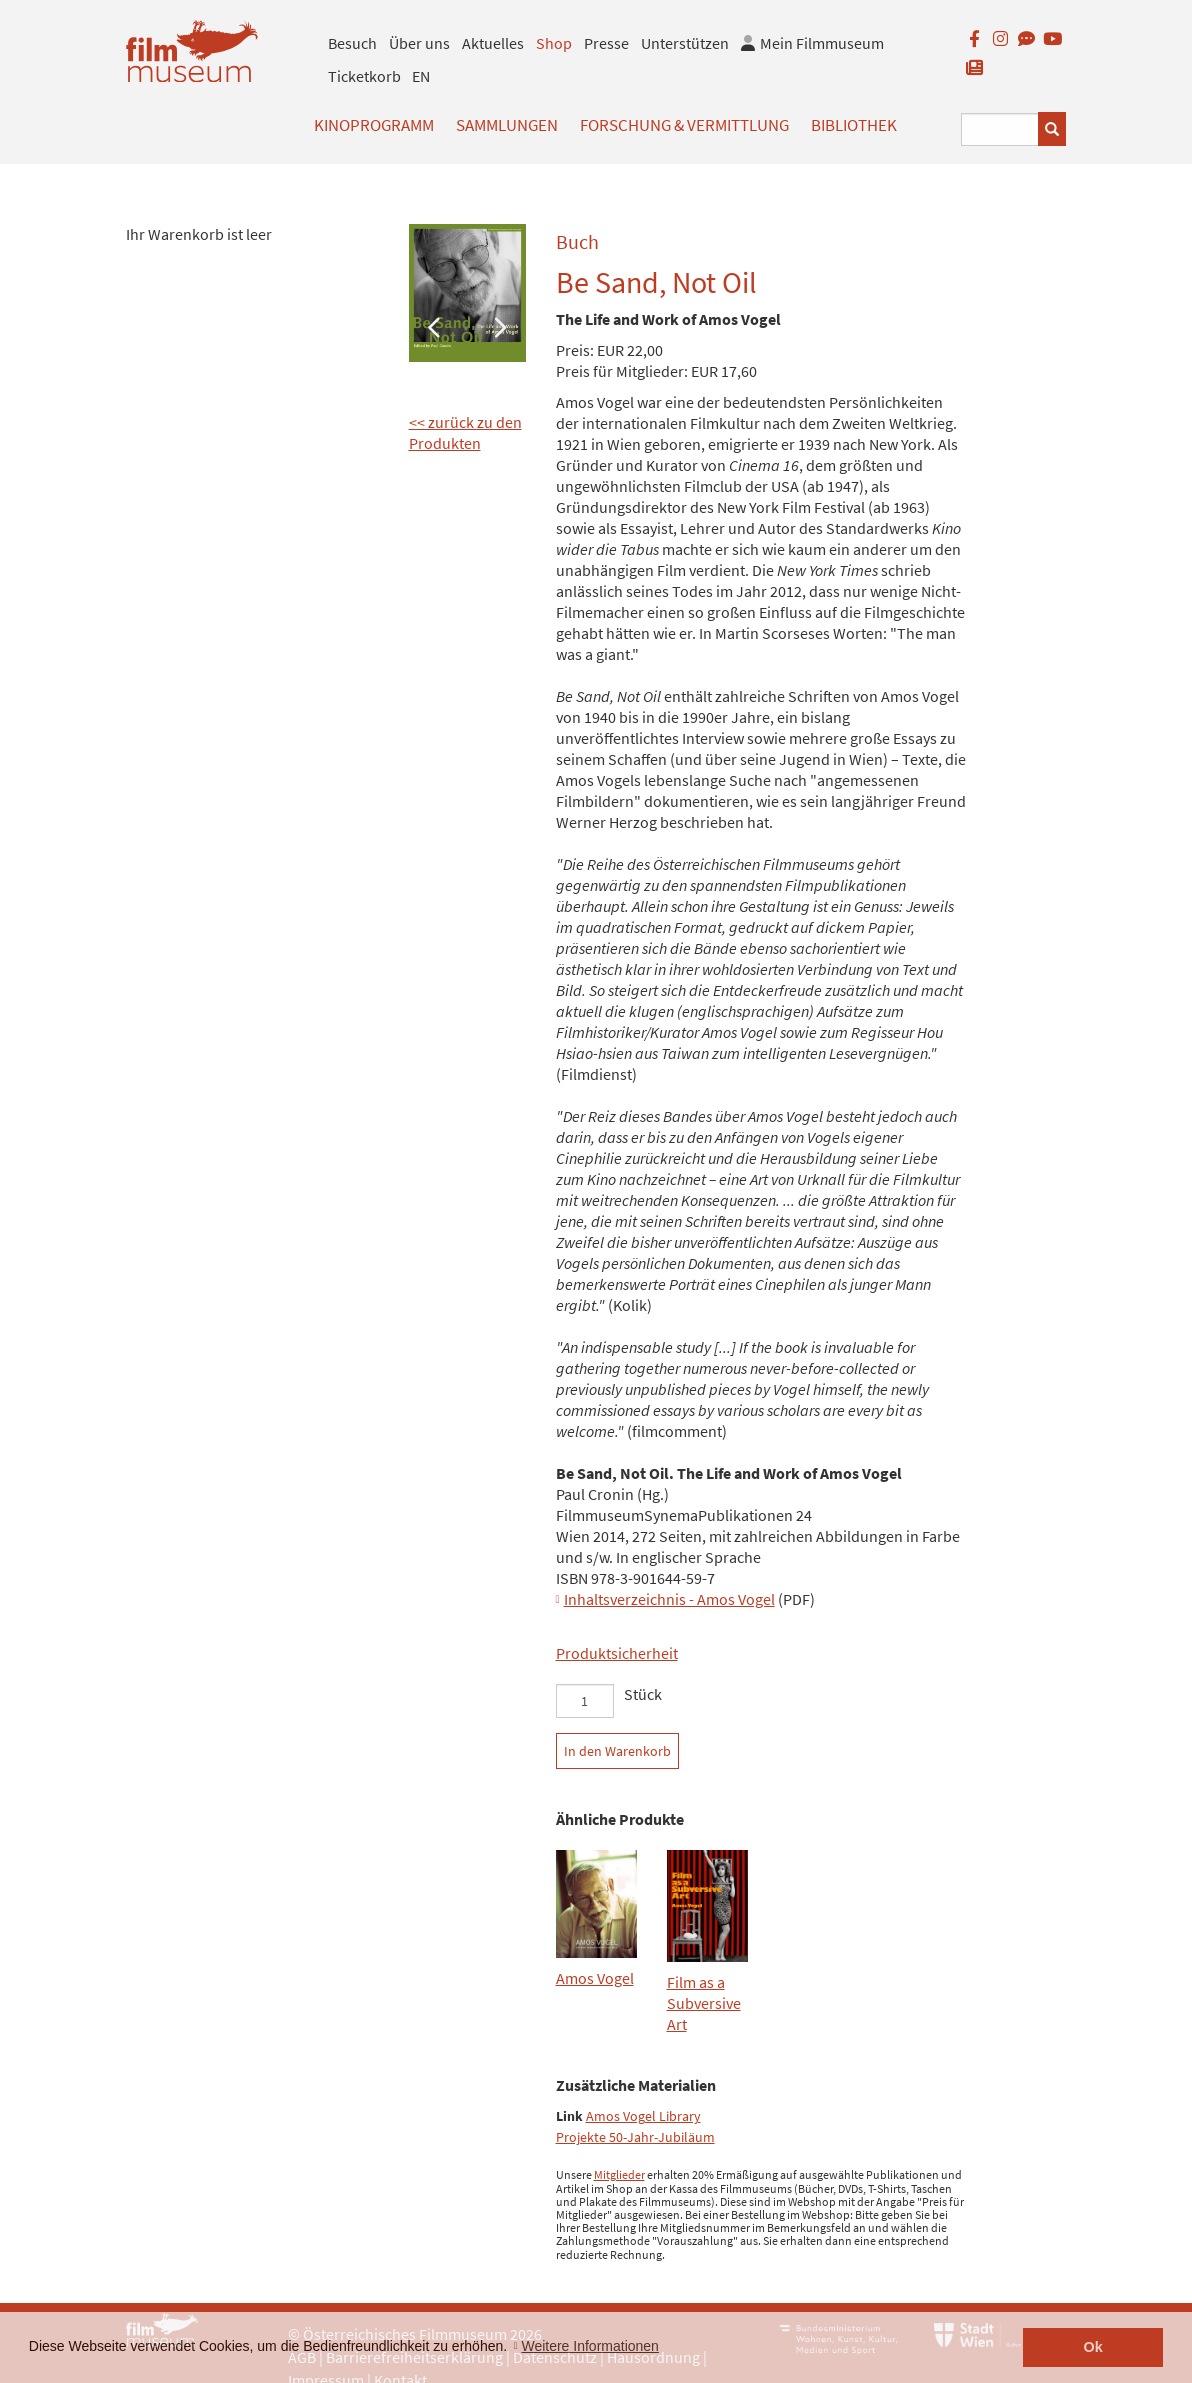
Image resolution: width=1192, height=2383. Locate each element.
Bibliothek (854, 125)
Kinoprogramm (374, 125)
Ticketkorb (364, 76)
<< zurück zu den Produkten (465, 432)
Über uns (419, 43)
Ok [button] (1093, 2347)
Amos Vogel (595, 1978)
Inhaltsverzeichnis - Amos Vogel (669, 1599)
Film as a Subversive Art (704, 2003)
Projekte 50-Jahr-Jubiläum (635, 2137)
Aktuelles (493, 43)
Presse (606, 43)
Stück (643, 1694)
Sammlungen (507, 125)
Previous (434, 325)
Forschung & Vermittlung (684, 125)
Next (499, 325)
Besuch (352, 43)
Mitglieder (619, 2174)
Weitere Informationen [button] (589, 2346)
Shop (554, 43)
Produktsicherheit (617, 1653)
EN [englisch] (421, 76)
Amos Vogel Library (643, 2116)
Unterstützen (685, 43)
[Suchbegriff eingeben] (1000, 129)
